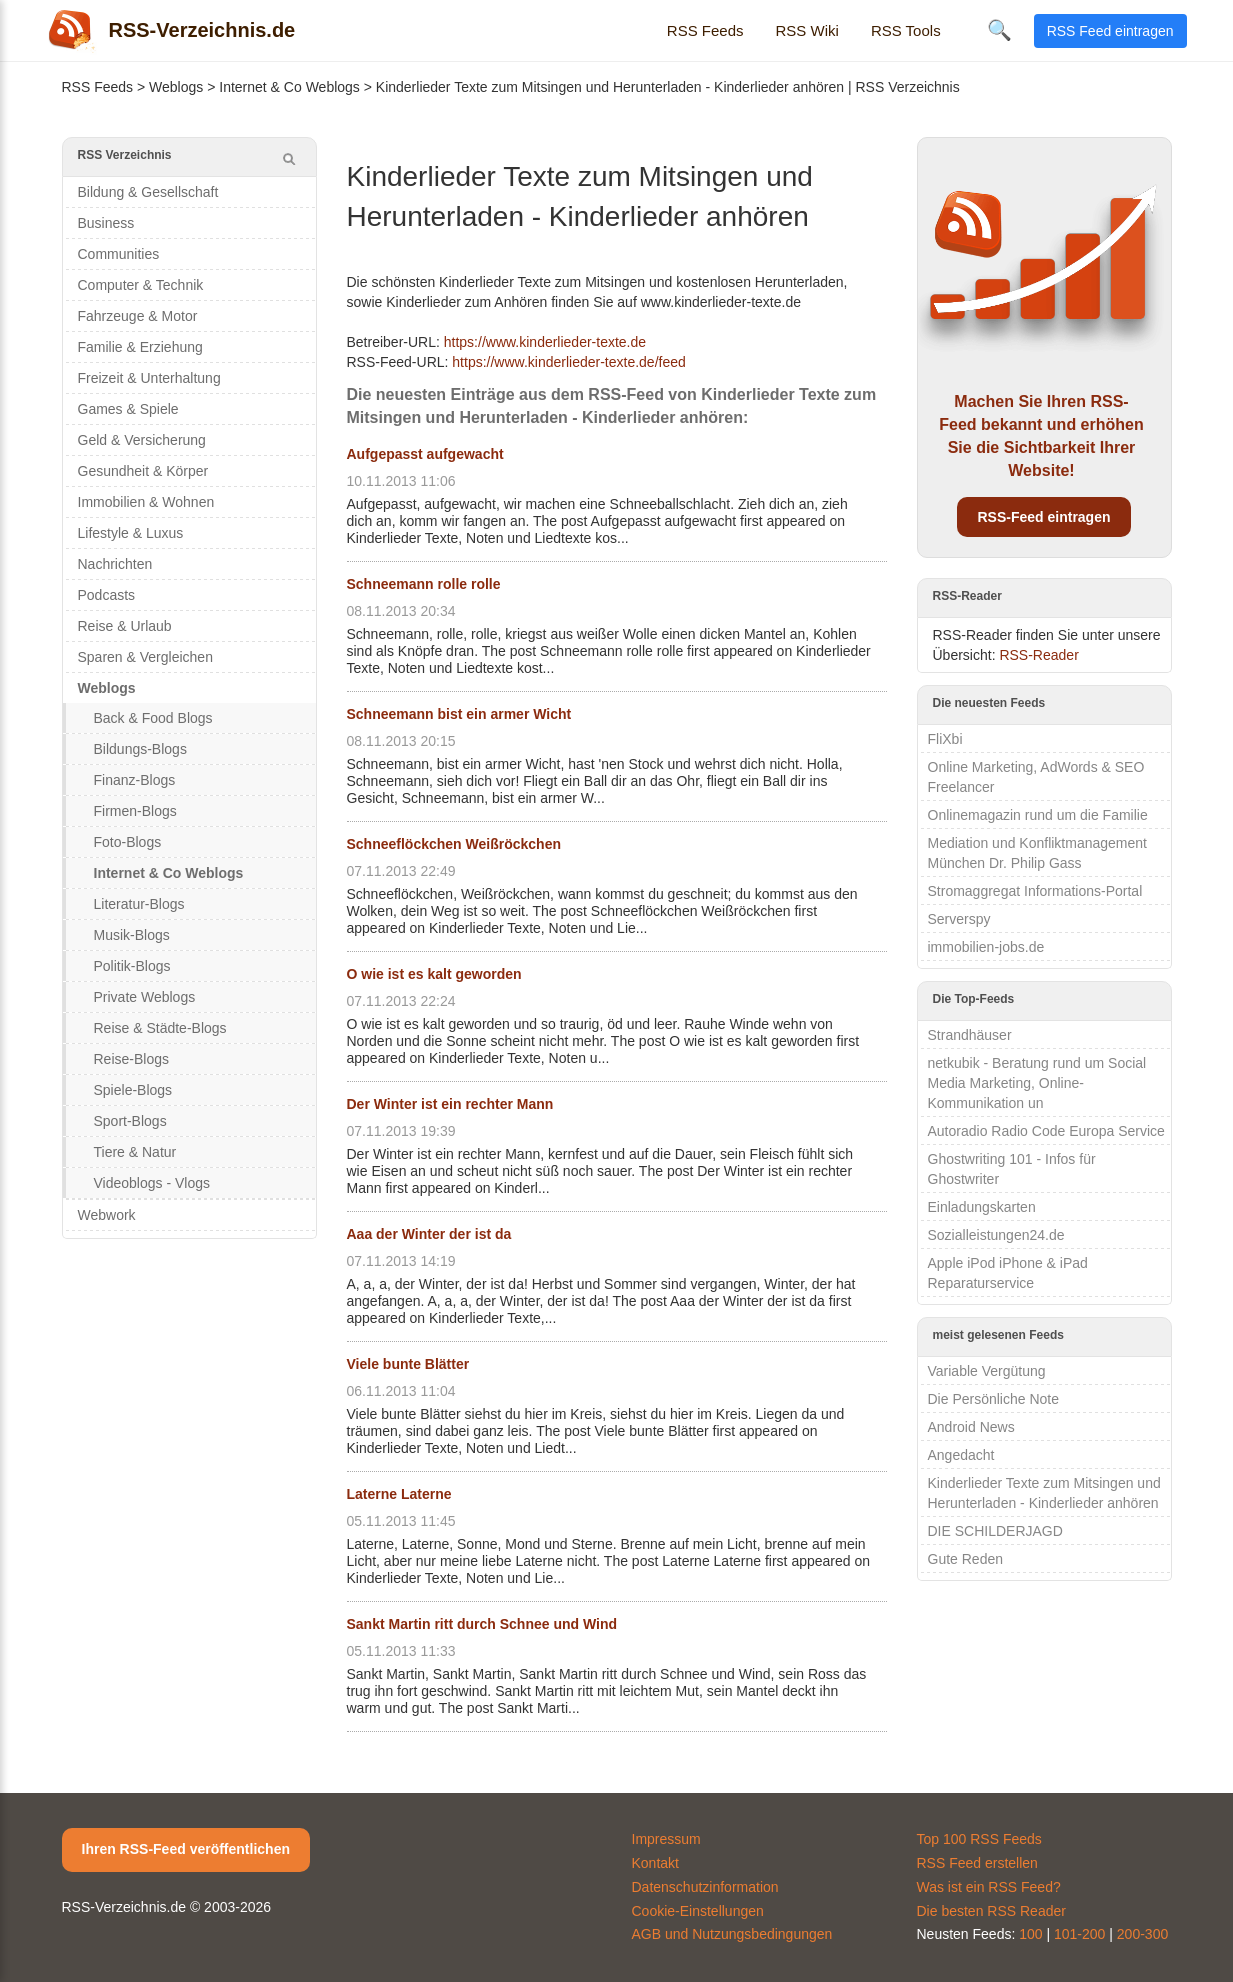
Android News (971, 1427)
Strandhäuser (970, 1035)
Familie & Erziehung (140, 347)
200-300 (1142, 1934)
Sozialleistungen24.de (996, 1235)
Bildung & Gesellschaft (148, 192)
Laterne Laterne (399, 1494)
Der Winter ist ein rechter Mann (450, 1104)
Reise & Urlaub (125, 626)
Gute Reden (966, 1559)
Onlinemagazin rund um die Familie (1038, 815)
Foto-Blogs (128, 842)
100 (1030, 1934)
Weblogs (176, 87)
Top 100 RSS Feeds (979, 1839)
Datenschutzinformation (705, 1887)
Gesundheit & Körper (143, 471)
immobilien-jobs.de (986, 947)
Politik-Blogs (132, 966)
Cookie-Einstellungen (698, 1911)
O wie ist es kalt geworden (434, 974)
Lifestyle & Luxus (131, 533)
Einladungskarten (982, 1207)
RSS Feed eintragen (1110, 31)
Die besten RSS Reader (991, 1911)
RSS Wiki (807, 30)
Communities (119, 254)
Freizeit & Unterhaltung (149, 378)
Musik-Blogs (132, 935)
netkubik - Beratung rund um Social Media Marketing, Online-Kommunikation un (1037, 1083)
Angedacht (961, 1455)
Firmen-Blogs (135, 811)
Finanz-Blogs (135, 780)
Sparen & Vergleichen (145, 657)
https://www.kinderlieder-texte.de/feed (568, 362)
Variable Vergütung (987, 1371)
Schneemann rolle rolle (424, 584)
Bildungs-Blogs (140, 749)
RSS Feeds (705, 30)
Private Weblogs (145, 997)
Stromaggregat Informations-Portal (1035, 891)
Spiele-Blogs (133, 1090)
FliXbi (945, 739)
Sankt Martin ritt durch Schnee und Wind (482, 1624)
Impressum (666, 1839)
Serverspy (959, 919)
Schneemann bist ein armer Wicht (459, 714)
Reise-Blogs (131, 1059)
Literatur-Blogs (139, 904)
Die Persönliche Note (994, 1399)
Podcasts (107, 595)
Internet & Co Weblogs (289, 87)
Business (106, 223)
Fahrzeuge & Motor (138, 316)
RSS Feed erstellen (977, 1863)
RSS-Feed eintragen (1043, 517)
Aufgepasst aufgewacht (425, 454)
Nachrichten (115, 564)
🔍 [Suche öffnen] (999, 30)
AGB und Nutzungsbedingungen (732, 1934)
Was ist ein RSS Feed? (989, 1887)
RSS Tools (906, 30)
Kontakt (655, 1863)
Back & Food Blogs (153, 718)
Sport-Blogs (130, 1121)
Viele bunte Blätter (408, 1364)
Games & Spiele (128, 409)
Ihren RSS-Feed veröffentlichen (186, 1849)
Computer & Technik (141, 285)
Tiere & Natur (135, 1152)
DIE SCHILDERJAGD (995, 1531)
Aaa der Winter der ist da (429, 1234)
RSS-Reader (1038, 655)
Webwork (107, 1215)
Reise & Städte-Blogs (160, 1028)
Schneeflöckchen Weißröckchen (454, 844)
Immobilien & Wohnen (146, 502)
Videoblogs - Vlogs (152, 1183)
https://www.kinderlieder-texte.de (545, 342)
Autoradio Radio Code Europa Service (1046, 1131)
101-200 (1079, 1934)
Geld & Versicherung (142, 440)
